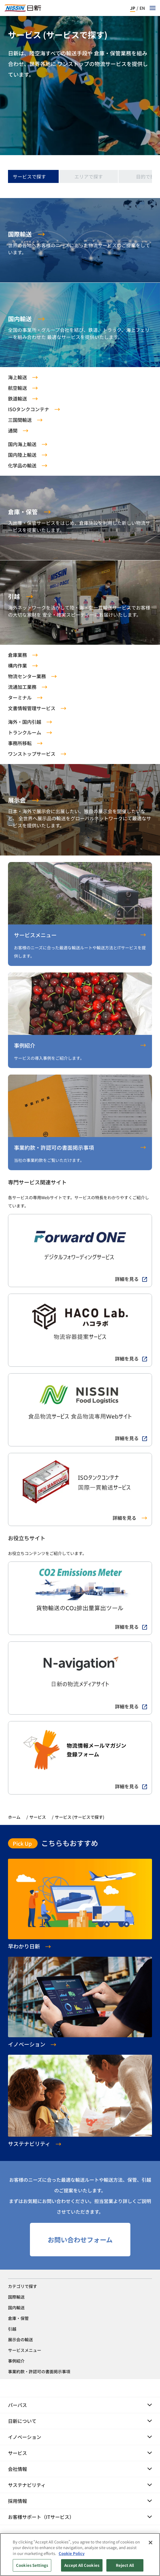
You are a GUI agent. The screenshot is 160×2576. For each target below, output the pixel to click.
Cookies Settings (32, 2565)
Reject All (125, 2565)
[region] (80, 2554)
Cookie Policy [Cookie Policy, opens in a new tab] (71, 2553)
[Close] (150, 2542)
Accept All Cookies (81, 2565)
